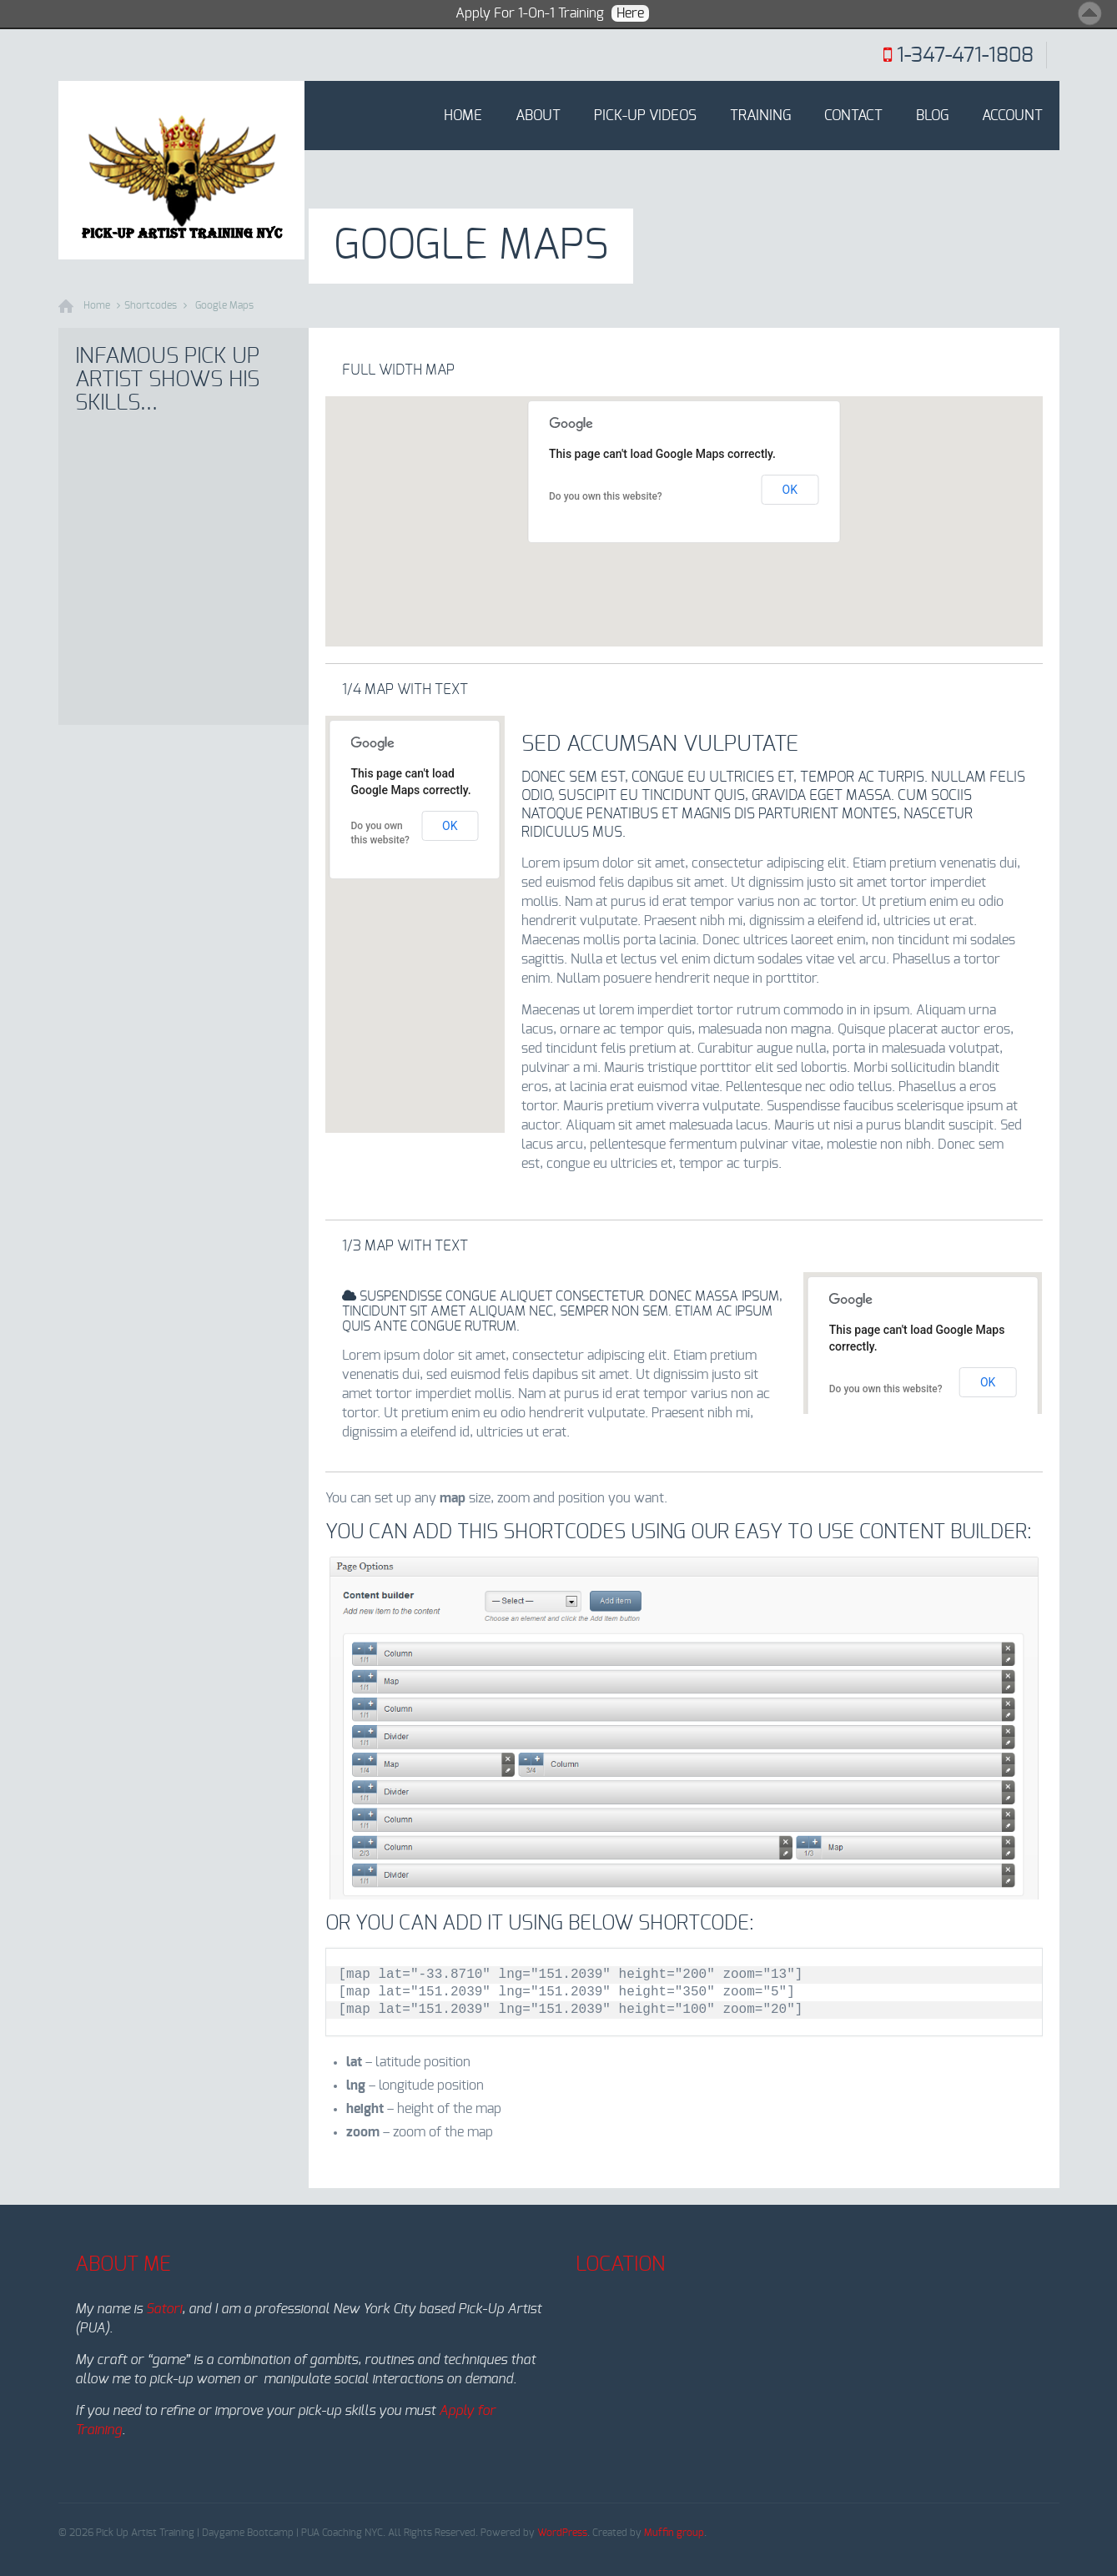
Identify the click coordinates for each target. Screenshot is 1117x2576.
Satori (164, 2309)
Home (463, 115)
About (538, 115)
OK (789, 489)
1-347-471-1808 (965, 56)
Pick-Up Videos (645, 115)
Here (630, 13)
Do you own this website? (605, 496)
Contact (853, 115)
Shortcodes (150, 305)
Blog (932, 115)
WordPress (562, 2533)
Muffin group (674, 2533)
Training (760, 115)
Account (1012, 115)
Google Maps (224, 305)
